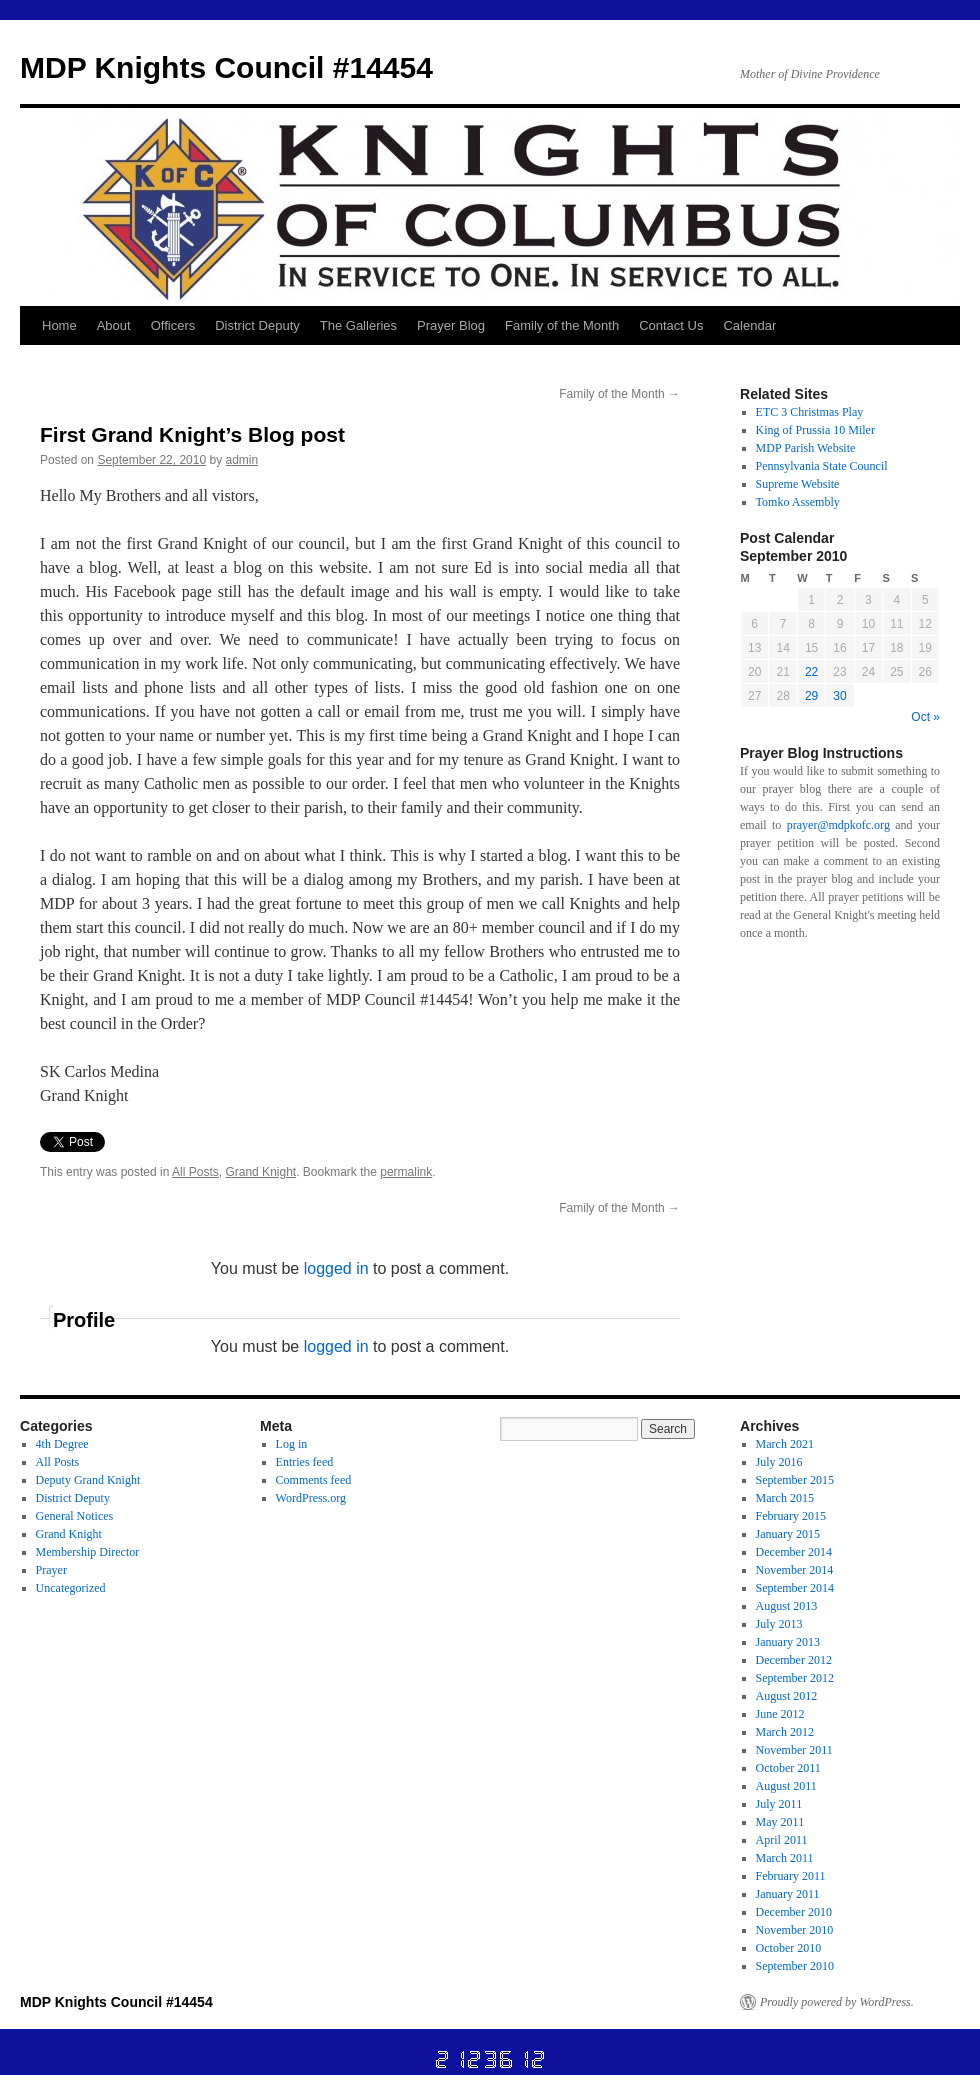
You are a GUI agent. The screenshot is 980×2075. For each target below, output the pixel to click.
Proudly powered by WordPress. (837, 2002)
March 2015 (785, 1498)
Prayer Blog (451, 325)
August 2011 (786, 1786)
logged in (336, 1268)
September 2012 (795, 1678)
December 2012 (794, 1660)
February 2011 (791, 1876)
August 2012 (787, 1696)
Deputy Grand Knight (88, 1480)
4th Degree (62, 1444)
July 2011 (779, 1804)
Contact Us (671, 325)
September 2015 (795, 1480)
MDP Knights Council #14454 (226, 67)
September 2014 (795, 1588)
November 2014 (795, 1570)
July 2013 (779, 1624)
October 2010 (789, 1948)
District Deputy (257, 325)
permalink (406, 1172)
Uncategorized (71, 1588)
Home (59, 325)
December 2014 (794, 1552)
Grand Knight (260, 1172)
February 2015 (791, 1516)
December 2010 (794, 1912)
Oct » (925, 717)
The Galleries (358, 325)
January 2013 (788, 1642)
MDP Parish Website (806, 448)
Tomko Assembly (798, 502)
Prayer (51, 1570)
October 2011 (788, 1768)
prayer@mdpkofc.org (838, 825)
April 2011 (782, 1840)
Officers (173, 325)
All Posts (195, 1172)
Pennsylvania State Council (822, 466)
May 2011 (780, 1822)
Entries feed (305, 1462)
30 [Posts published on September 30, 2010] (839, 696)
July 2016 (779, 1462)
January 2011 (788, 1894)
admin (242, 460)
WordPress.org (311, 1498)
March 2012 (785, 1732)
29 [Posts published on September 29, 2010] (811, 696)
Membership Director (88, 1552)
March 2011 (785, 1858)
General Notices (75, 1516)
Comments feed (314, 1480)
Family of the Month (562, 325)
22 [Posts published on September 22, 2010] (811, 672)
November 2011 (794, 1750)
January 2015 (788, 1534)
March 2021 (785, 1444)
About (114, 325)
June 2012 (780, 1714)
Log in (292, 1444)
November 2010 (795, 1930)
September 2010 (795, 1966)
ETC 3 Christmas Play (810, 412)
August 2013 (787, 1606)
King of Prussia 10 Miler (815, 430)
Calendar (749, 325)
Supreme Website (798, 484)
